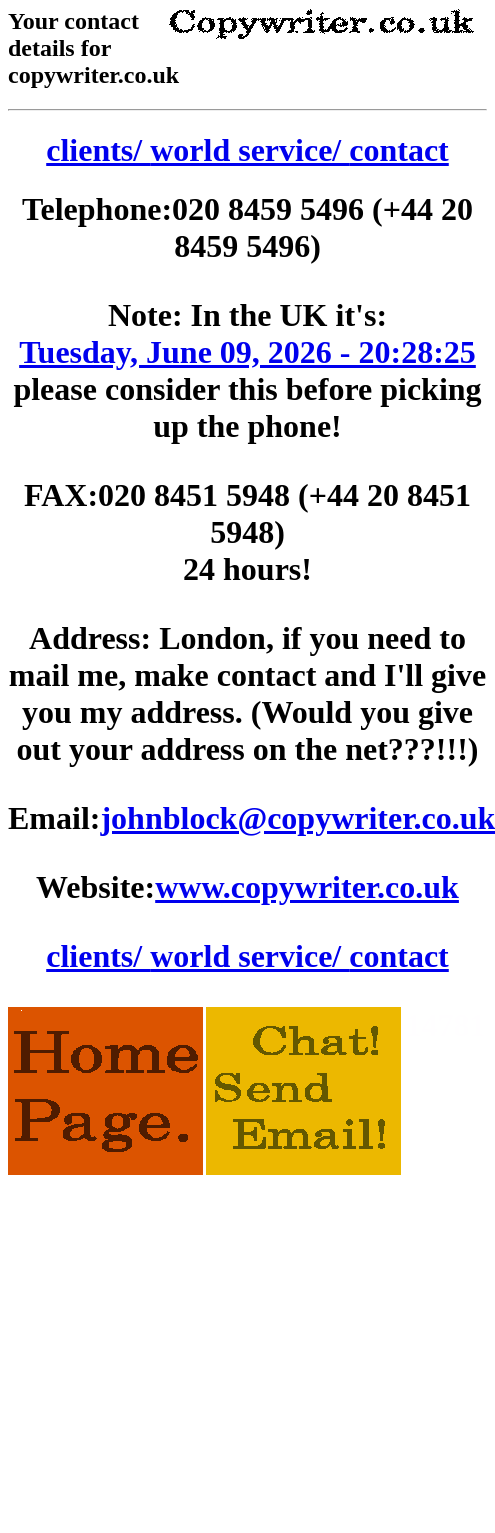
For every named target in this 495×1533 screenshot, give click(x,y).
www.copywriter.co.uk (307, 887)
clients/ (98, 150)
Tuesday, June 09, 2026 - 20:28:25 (247, 352)
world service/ (249, 150)
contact (399, 150)
